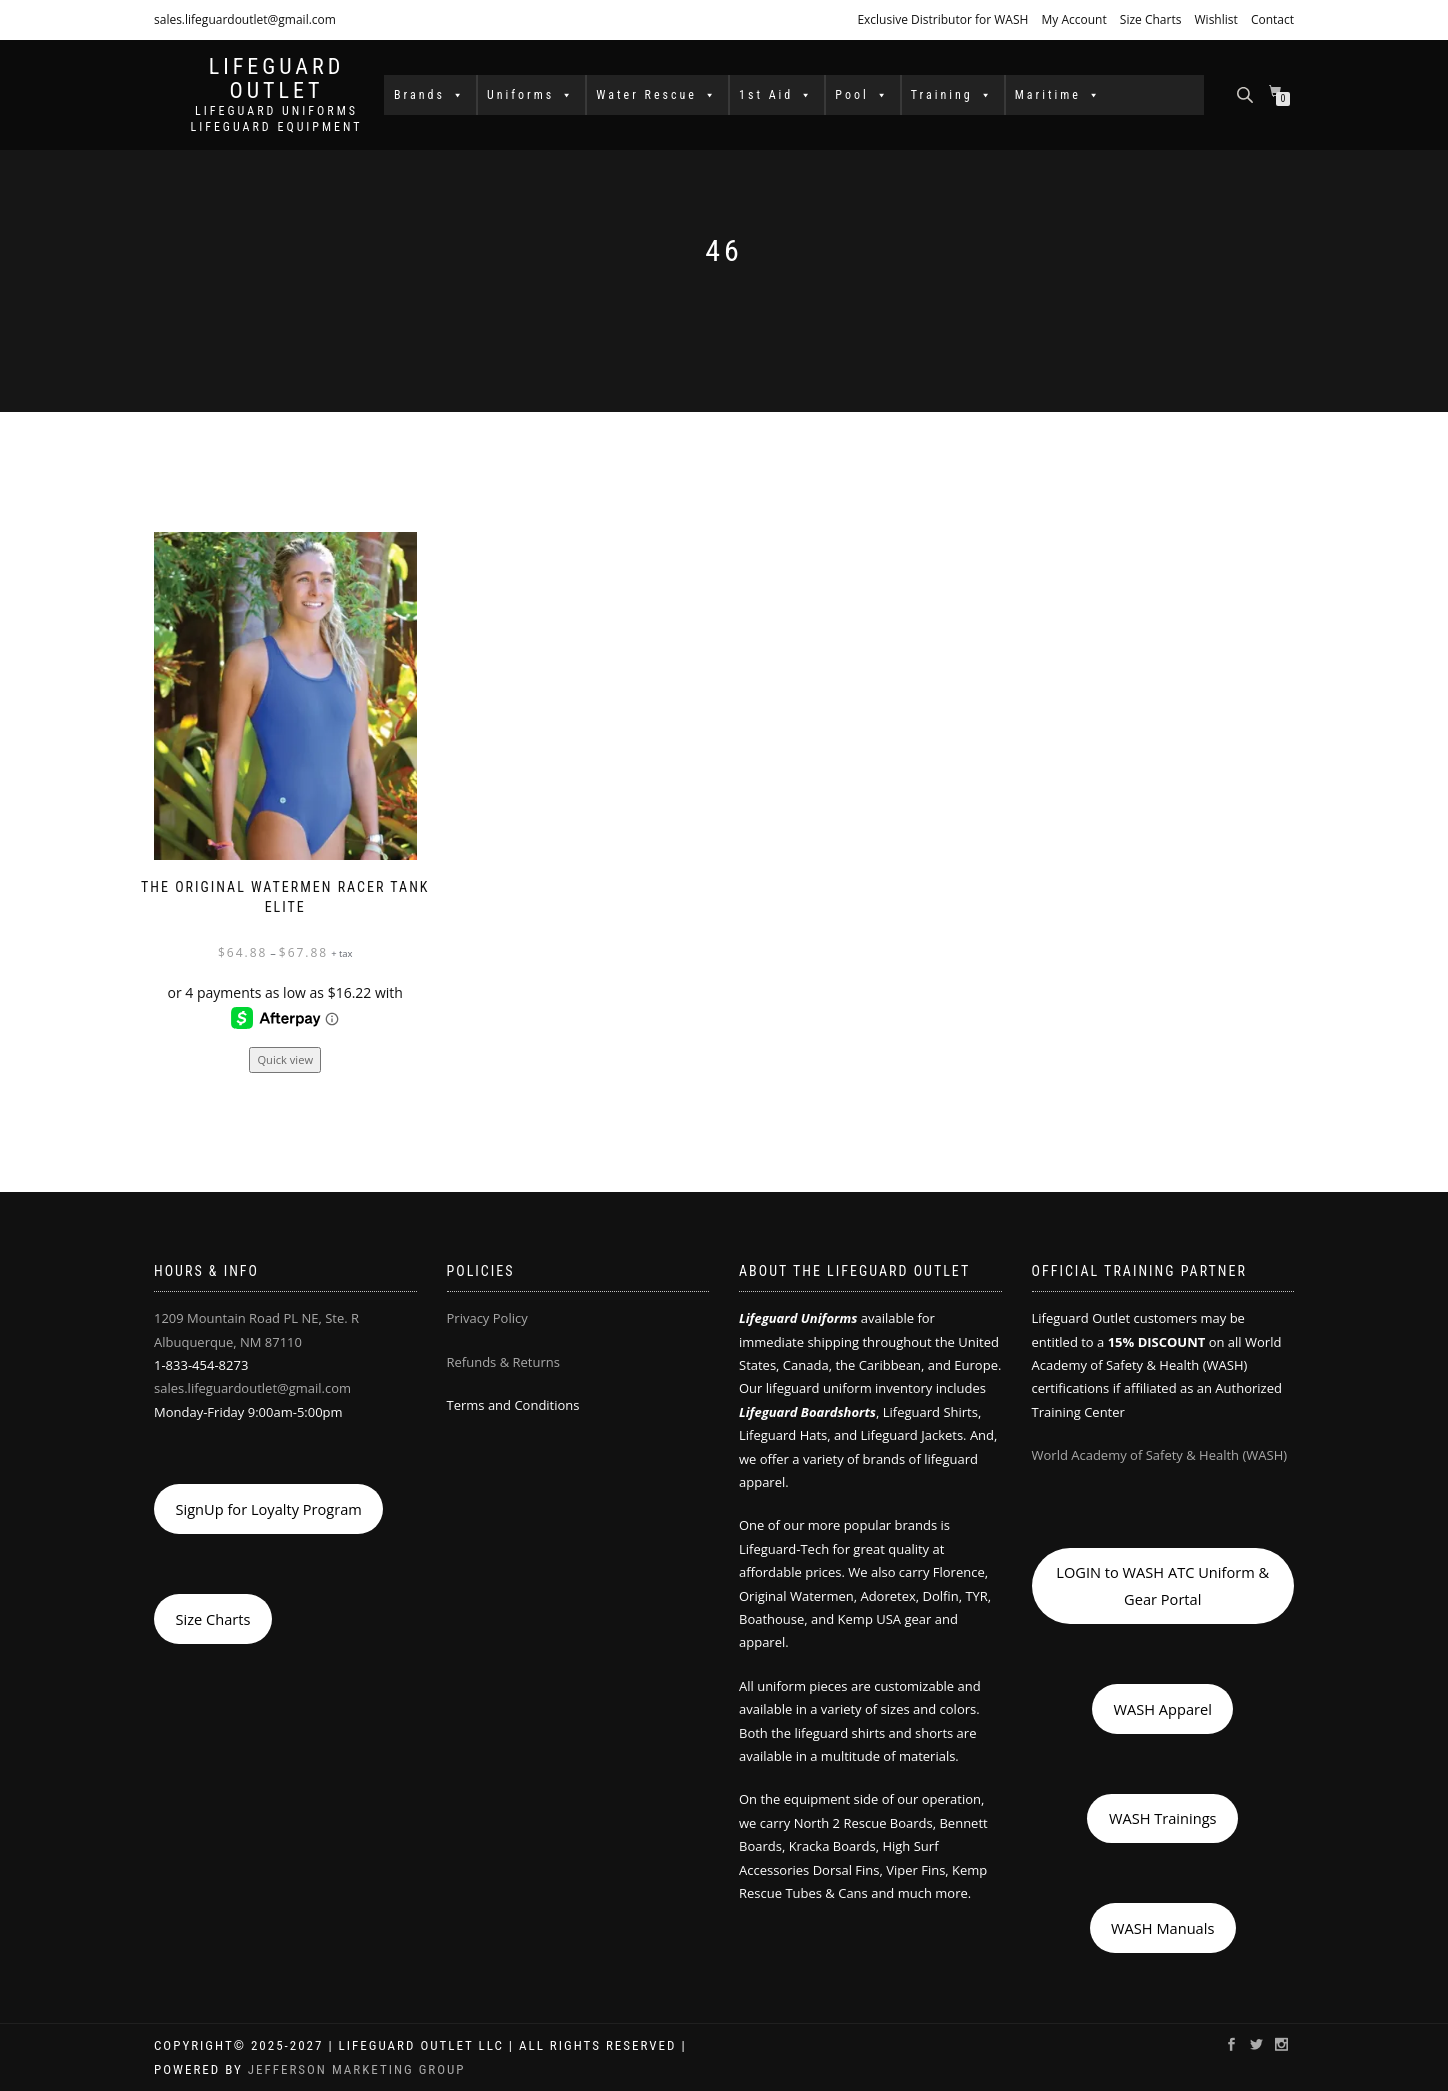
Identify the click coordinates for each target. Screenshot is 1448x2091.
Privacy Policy (487, 1318)
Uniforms (531, 95)
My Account (1073, 19)
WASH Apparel (1163, 1709)
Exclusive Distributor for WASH (942, 19)
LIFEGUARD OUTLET (277, 79)
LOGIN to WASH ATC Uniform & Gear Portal (1162, 1585)
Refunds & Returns (503, 1362)
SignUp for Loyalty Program (268, 1509)
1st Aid (776, 95)
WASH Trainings (1163, 1818)
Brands (430, 95)
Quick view (285, 1059)
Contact (1272, 19)
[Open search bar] (1247, 93)
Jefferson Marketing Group (357, 2069)
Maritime (1058, 95)
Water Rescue (657, 95)
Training (952, 95)
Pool (862, 95)
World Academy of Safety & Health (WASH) (1160, 1455)
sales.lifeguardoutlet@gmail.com (245, 19)
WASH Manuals (1162, 1928)
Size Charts (1151, 19)
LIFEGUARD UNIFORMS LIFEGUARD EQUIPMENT (276, 119)
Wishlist (1216, 19)
